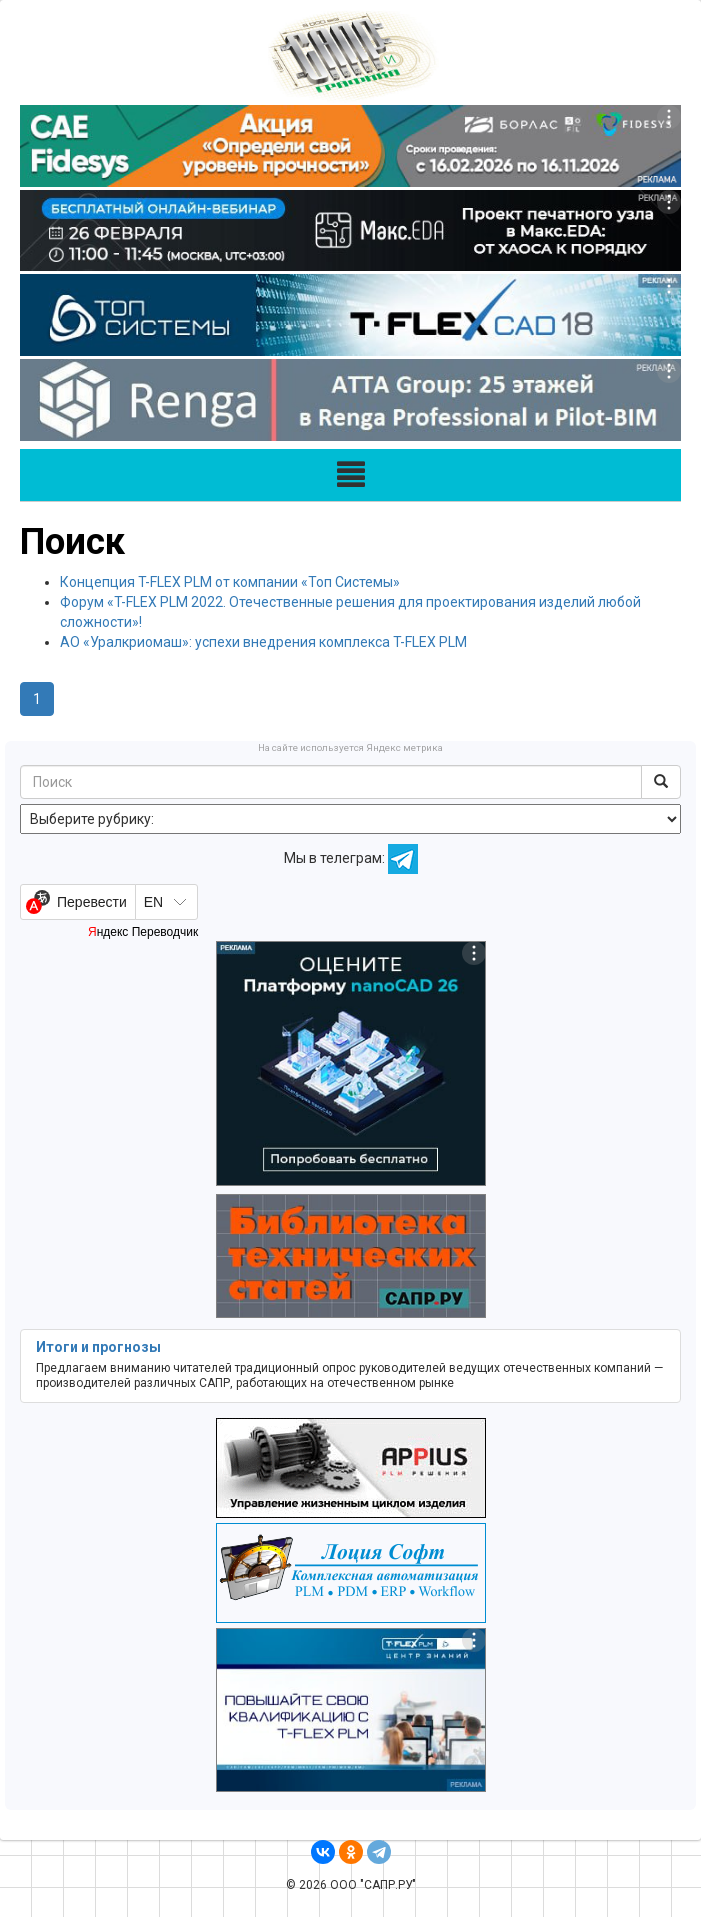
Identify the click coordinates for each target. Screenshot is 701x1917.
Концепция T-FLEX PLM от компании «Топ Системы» (230, 582)
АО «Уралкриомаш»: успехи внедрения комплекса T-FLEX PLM (263, 642)
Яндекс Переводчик (143, 932)
